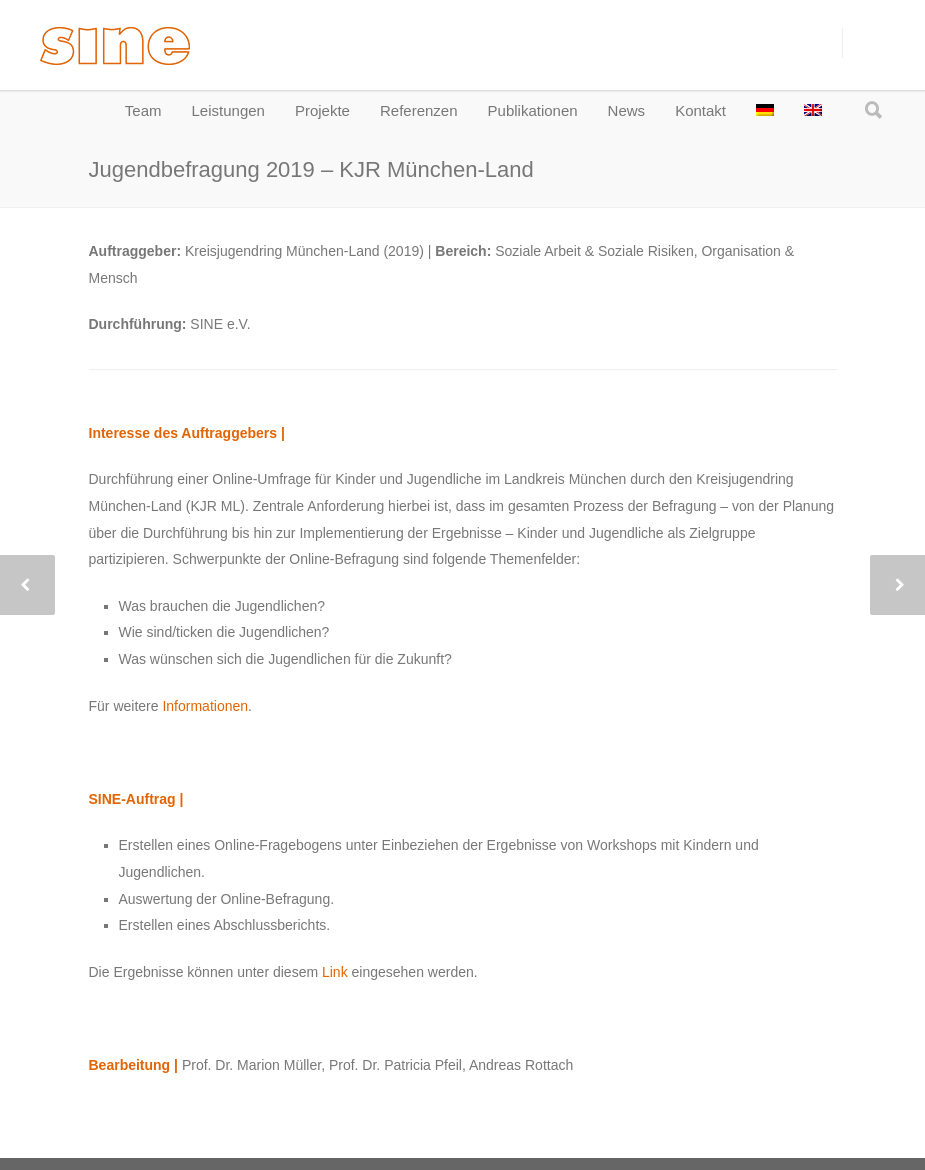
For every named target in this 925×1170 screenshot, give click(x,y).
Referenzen (419, 110)
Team (143, 110)
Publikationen (533, 110)
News (627, 110)
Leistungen (228, 110)
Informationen (205, 706)
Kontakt (700, 110)
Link (335, 972)
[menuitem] (765, 110)
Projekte (322, 110)
